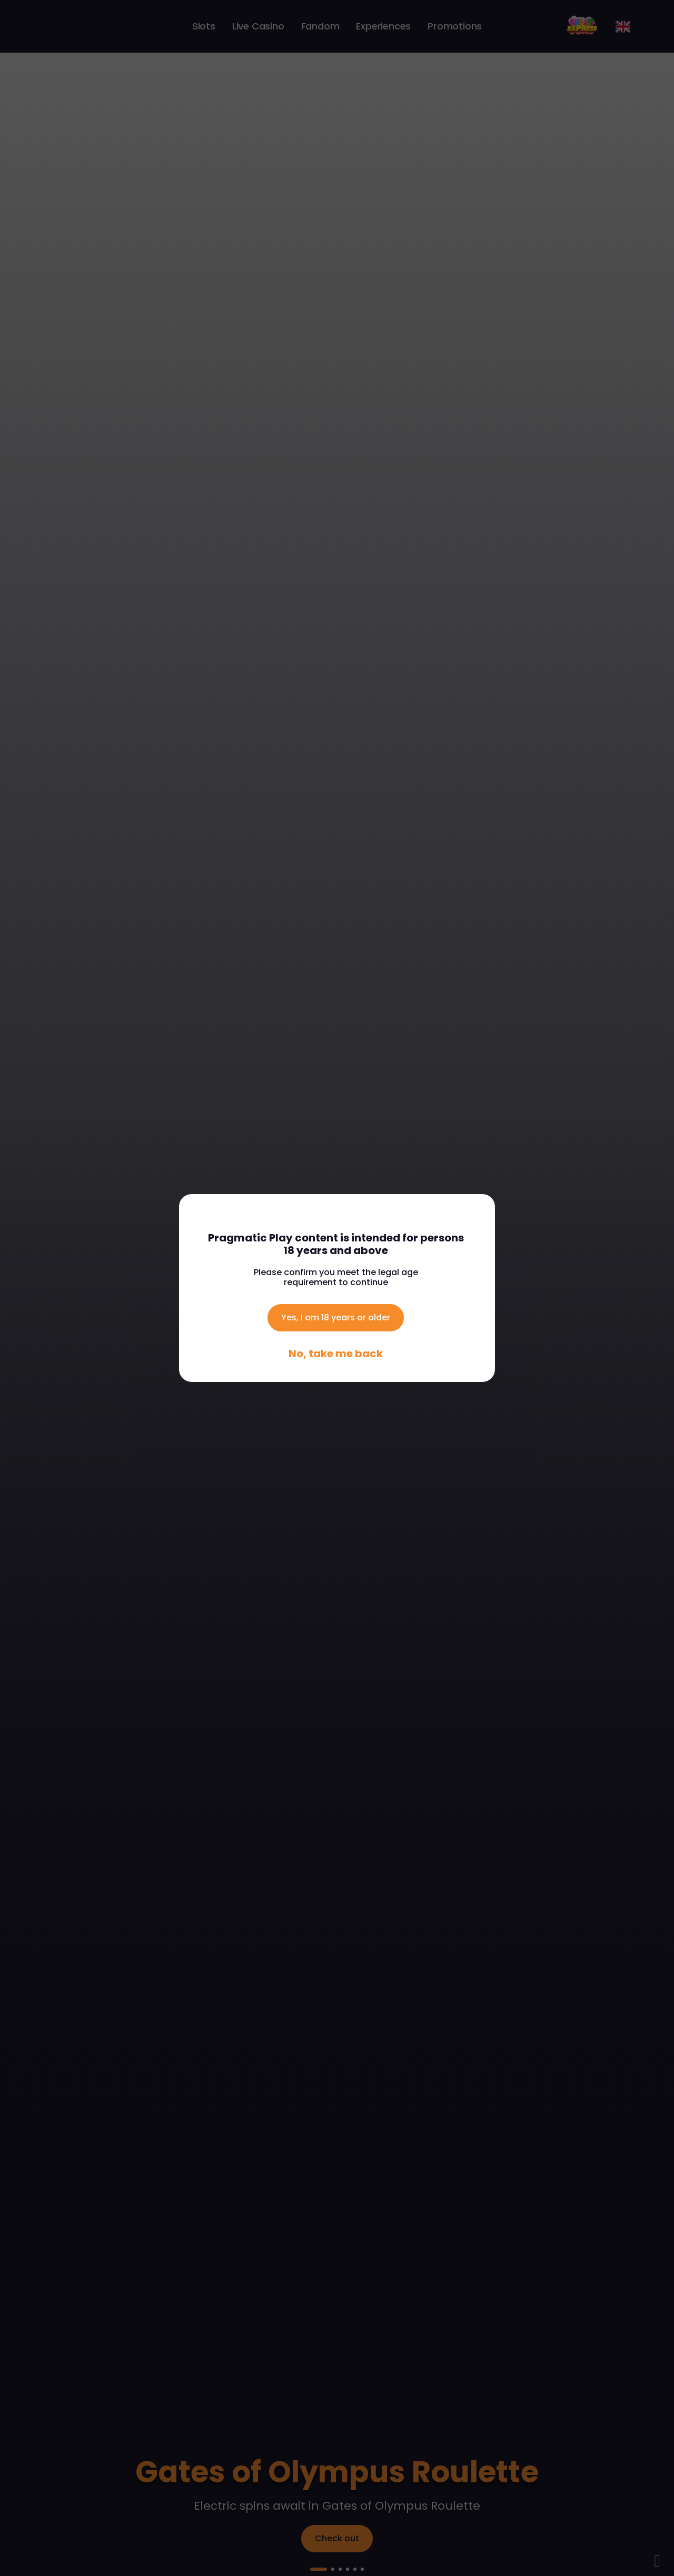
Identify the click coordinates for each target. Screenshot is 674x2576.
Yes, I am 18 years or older (335, 1317)
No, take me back (336, 1353)
